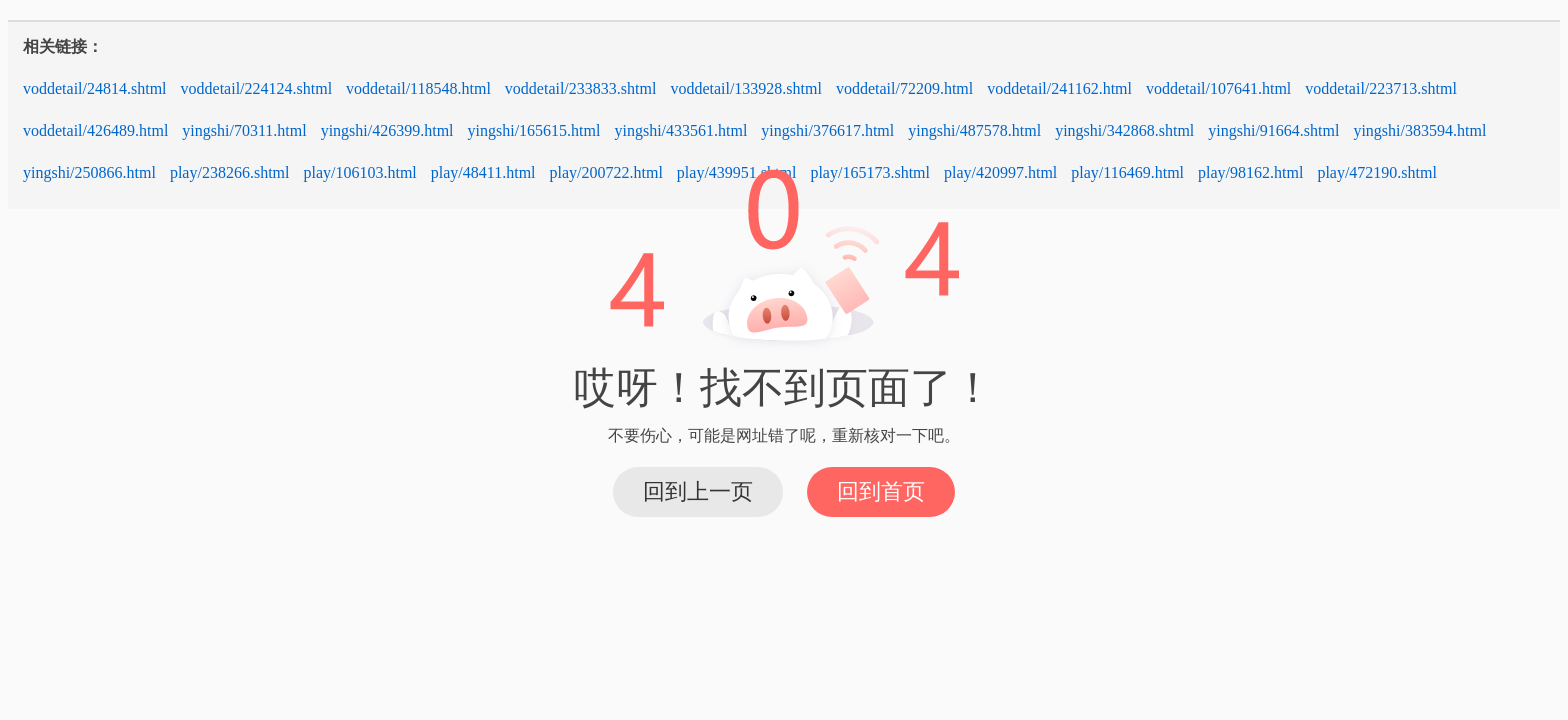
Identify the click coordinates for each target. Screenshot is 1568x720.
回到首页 (881, 491)
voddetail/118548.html (418, 88)
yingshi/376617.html (827, 130)
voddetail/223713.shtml (1381, 88)
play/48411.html (483, 172)
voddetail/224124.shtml (257, 88)
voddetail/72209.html (904, 88)
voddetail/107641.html (1218, 88)
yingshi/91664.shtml (1273, 130)
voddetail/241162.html (1059, 88)
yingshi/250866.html (89, 172)
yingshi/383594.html (1419, 130)
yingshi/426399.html (387, 130)
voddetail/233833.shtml (581, 88)
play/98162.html (1250, 172)
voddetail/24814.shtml (95, 88)
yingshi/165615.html (534, 130)
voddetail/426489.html (95, 130)
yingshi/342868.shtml (1124, 130)
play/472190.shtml (1377, 172)
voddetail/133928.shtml (746, 88)
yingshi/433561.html (680, 130)
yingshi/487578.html (974, 130)
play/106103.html (359, 172)
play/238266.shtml (230, 172)
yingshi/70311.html (244, 130)
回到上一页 (698, 491)
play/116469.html (1127, 172)
